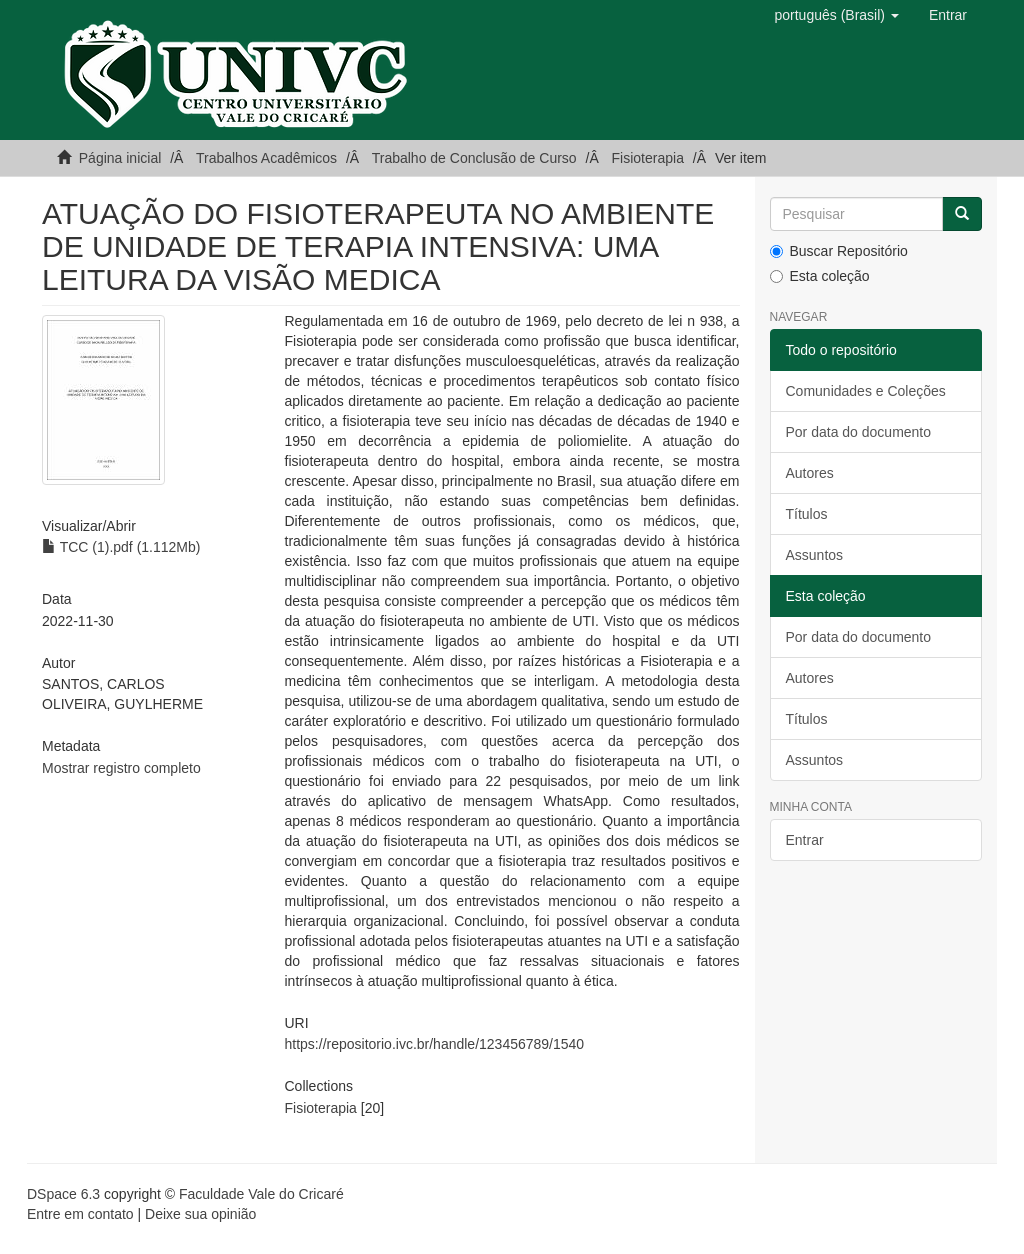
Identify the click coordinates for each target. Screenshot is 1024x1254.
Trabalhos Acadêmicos (266, 158)
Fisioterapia (648, 158)
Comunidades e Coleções (866, 391)
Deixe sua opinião (200, 1214)
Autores (810, 473)
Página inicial (120, 158)
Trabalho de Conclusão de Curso (474, 158)
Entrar (805, 840)
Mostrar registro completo (121, 768)
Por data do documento (859, 432)
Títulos (807, 514)
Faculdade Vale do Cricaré (261, 1194)
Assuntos (815, 555)
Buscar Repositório (839, 251)
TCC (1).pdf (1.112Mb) (121, 547)
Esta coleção (820, 276)
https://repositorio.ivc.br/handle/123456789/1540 (435, 1044)
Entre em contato (80, 1214)
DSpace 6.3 (63, 1194)
